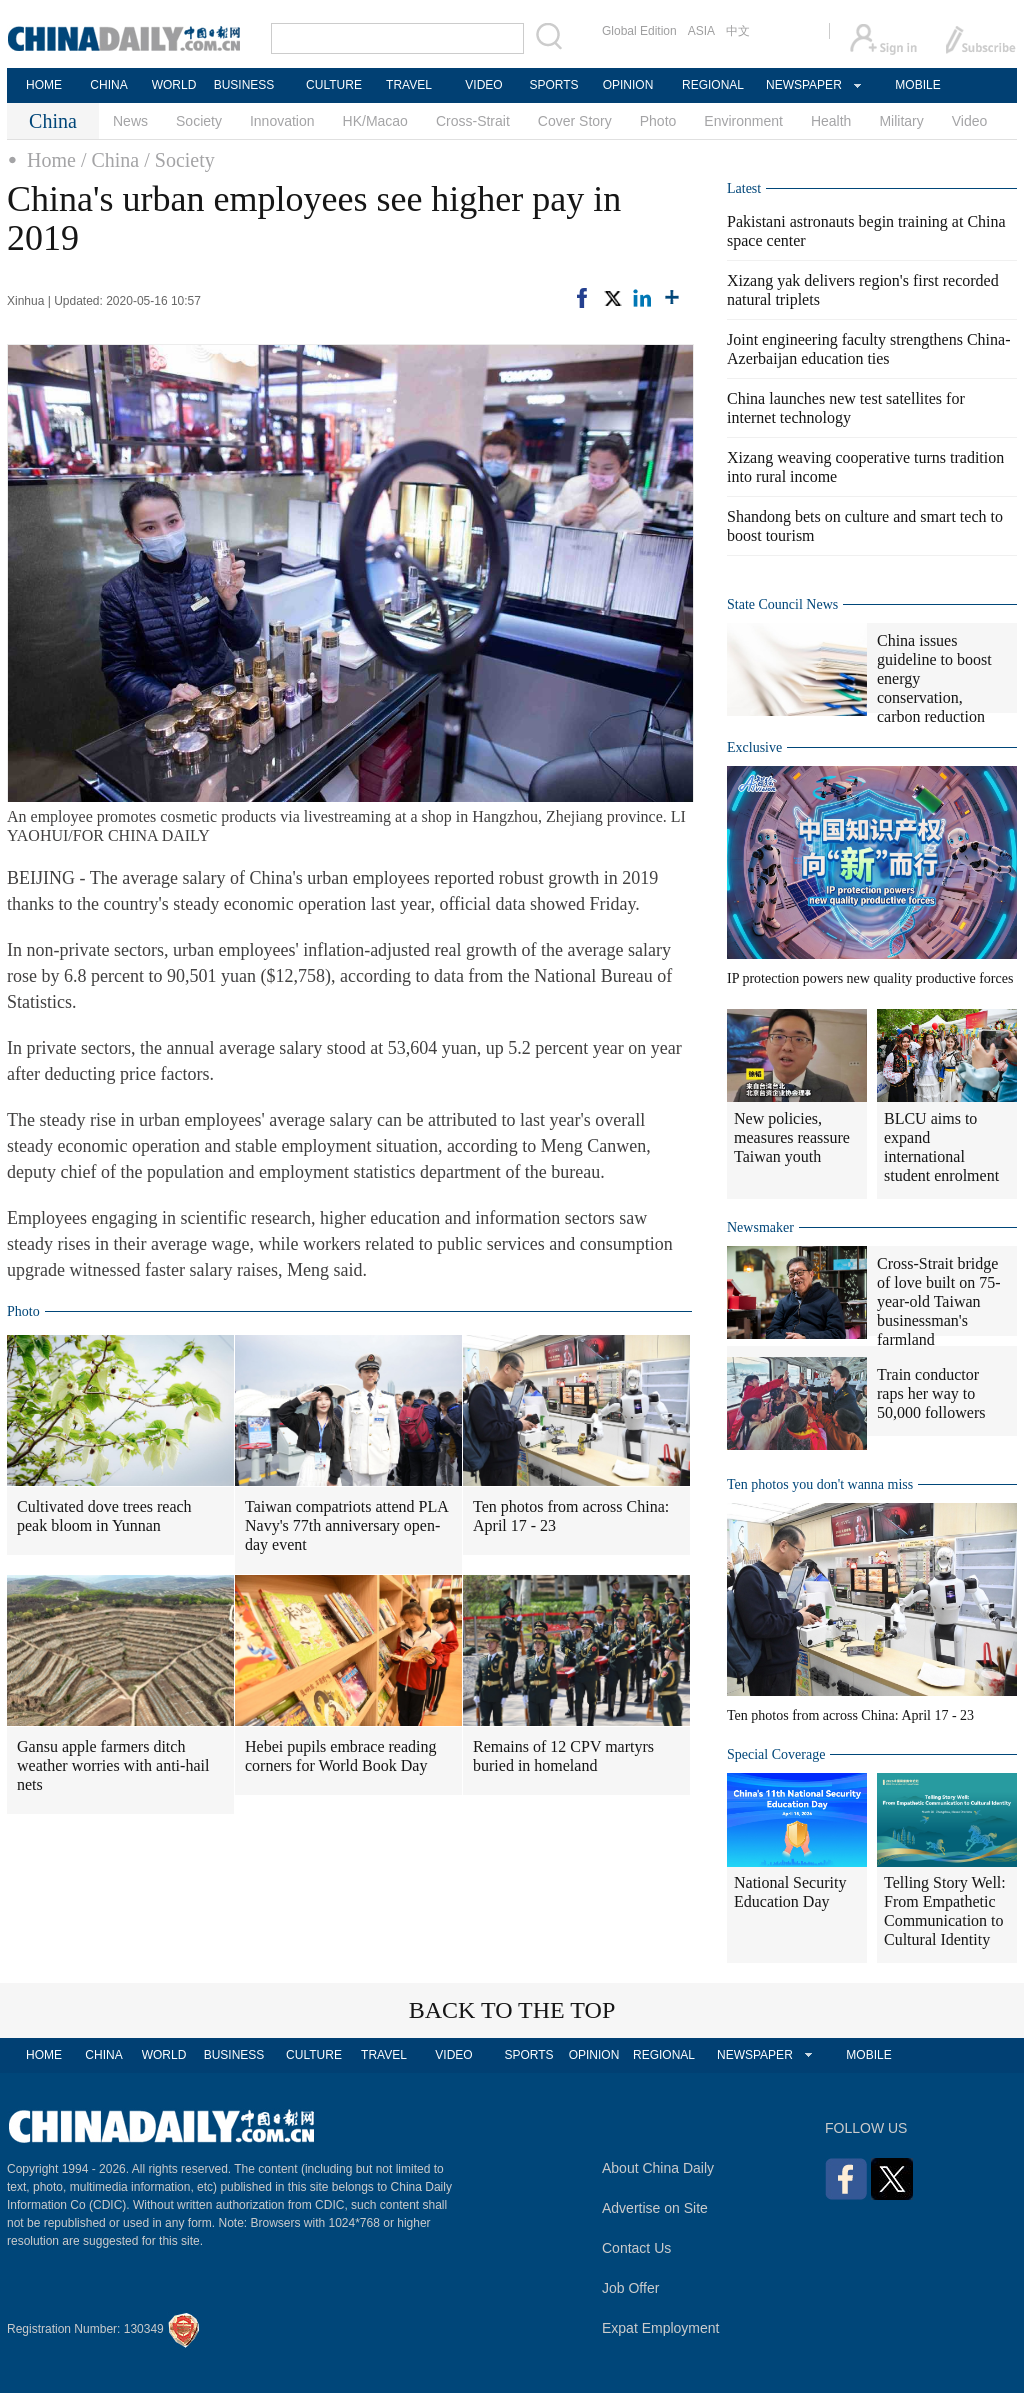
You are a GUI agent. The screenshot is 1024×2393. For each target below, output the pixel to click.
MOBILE (917, 85)
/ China (110, 160)
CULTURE (334, 85)
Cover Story (575, 121)
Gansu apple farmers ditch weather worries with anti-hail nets (113, 1765)
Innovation (282, 121)
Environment (743, 121)
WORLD (174, 85)
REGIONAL (713, 85)
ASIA (701, 31)
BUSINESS (244, 85)
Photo (658, 121)
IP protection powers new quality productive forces (870, 978)
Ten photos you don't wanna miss (820, 1484)
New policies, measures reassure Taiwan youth (792, 1137)
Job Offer (630, 2288)
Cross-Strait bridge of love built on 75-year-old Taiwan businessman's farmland (939, 1301)
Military (901, 121)
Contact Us (636, 2248)
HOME (44, 85)
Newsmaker (760, 1227)
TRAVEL (409, 85)
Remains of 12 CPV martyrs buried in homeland (563, 1756)
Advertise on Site (655, 2208)
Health (831, 121)
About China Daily (658, 2168)
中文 (738, 31)
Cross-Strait (473, 121)
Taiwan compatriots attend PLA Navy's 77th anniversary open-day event (347, 1525)
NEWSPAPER (803, 85)
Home (51, 160)
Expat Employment (661, 2328)
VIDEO (483, 85)
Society (199, 121)
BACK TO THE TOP (512, 2010)
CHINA (108, 85)
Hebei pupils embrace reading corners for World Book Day (340, 1756)
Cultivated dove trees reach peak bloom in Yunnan (104, 1516)
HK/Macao (375, 121)
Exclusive (754, 747)
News (130, 121)
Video (970, 121)
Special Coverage (776, 1754)
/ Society (179, 160)
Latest (744, 188)
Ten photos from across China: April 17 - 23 (571, 1516)
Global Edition (639, 31)
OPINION (628, 85)
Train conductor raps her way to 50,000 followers (931, 1393)
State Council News (782, 604)
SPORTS (553, 85)
